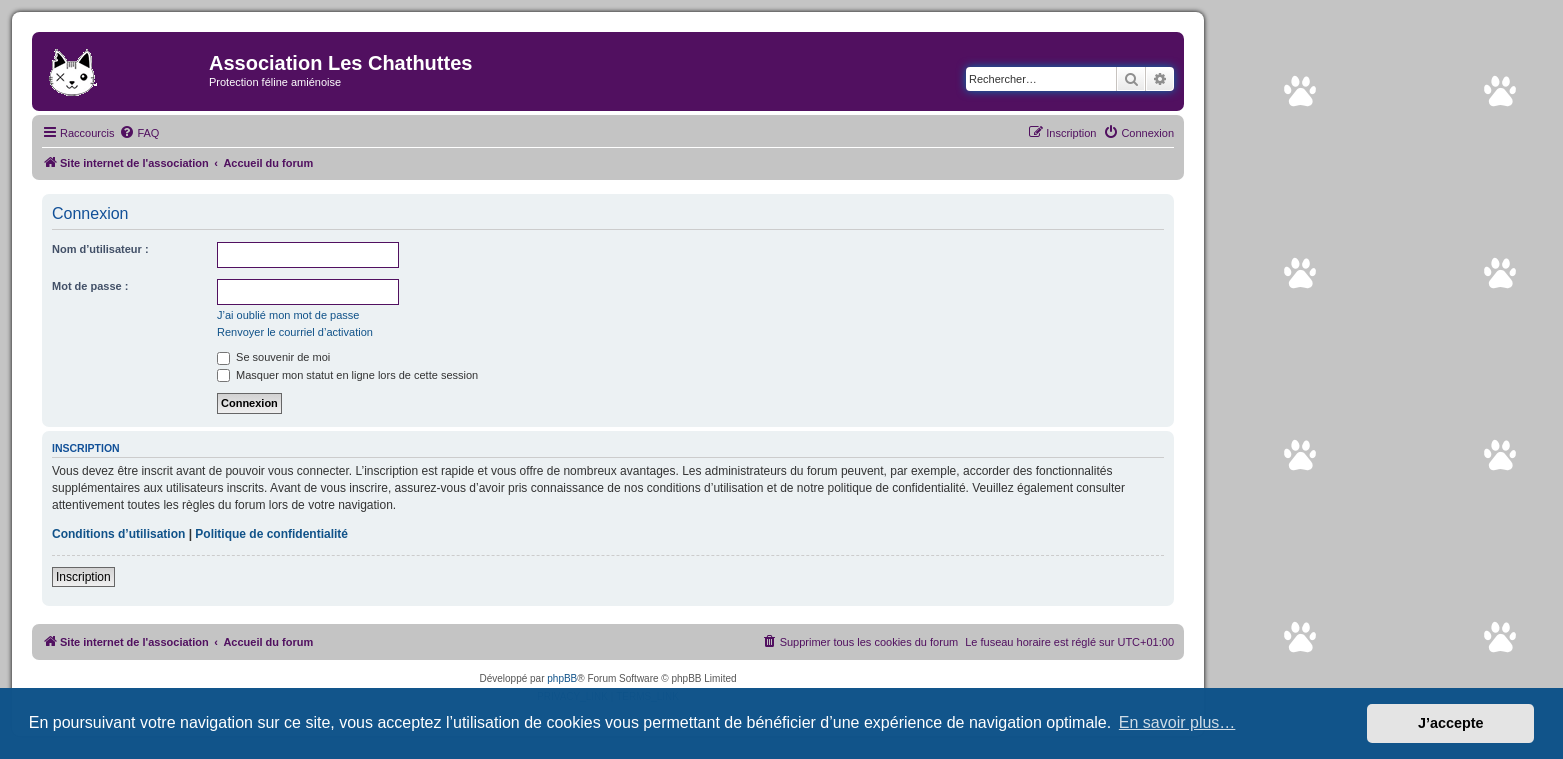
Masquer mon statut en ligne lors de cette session (347, 375)
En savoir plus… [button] (1177, 722)
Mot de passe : (90, 286)
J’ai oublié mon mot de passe (288, 315)
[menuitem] (139, 133)
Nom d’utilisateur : (100, 249)
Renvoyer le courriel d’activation (295, 332)
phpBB (562, 678)
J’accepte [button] (1451, 723)
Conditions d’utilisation (118, 534)
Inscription (83, 577)
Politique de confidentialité (271, 534)
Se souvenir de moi (273, 357)
